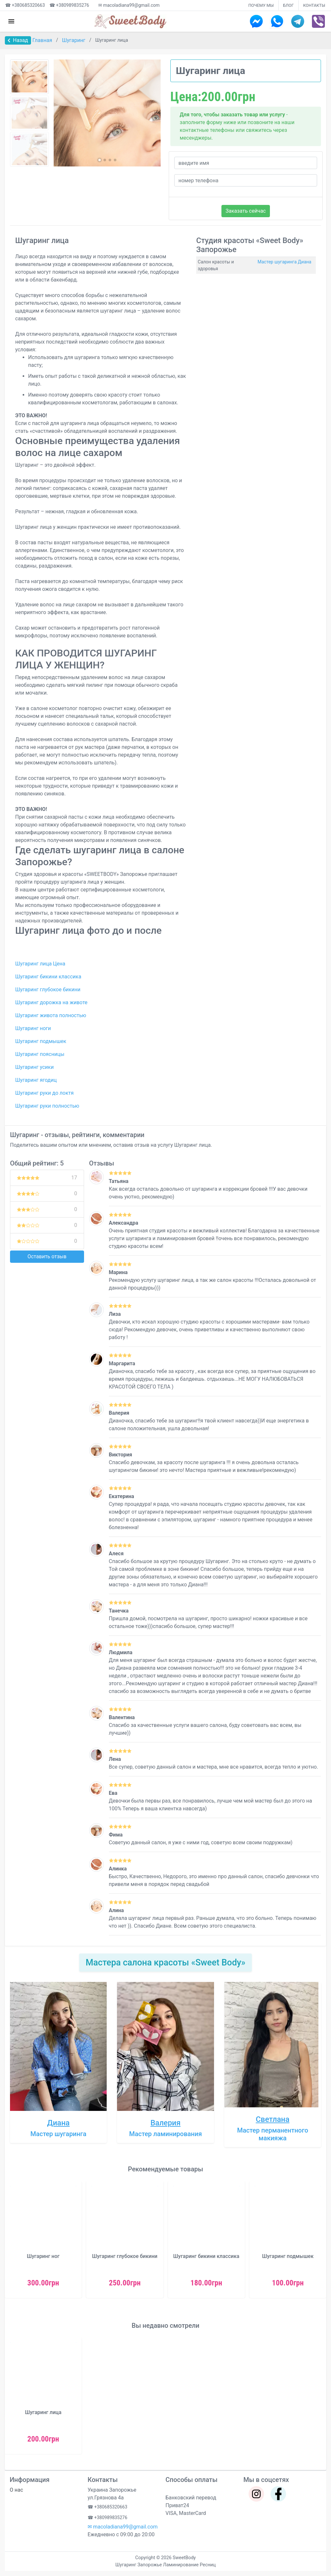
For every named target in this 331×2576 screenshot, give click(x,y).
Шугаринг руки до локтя (44, 1093)
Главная (42, 40)
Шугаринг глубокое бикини (47, 989)
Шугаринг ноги (33, 1028)
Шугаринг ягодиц (36, 1080)
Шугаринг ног (43, 2256)
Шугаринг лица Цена (40, 964)
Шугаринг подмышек (40, 1041)
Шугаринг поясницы (39, 1054)
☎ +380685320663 (25, 5)
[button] (99, 160)
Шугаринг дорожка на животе (51, 1002)
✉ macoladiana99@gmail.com (129, 5)
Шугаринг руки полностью (47, 1106)
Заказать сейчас (246, 211)
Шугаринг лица (43, 2412)
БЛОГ (288, 5)
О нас (16, 2490)
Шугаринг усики (34, 1067)
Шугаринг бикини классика (48, 977)
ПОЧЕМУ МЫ (261, 5)
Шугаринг (74, 40)
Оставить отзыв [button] (47, 1256)
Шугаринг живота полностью (50, 1015)
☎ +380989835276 (69, 5)
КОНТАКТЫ (314, 5)
